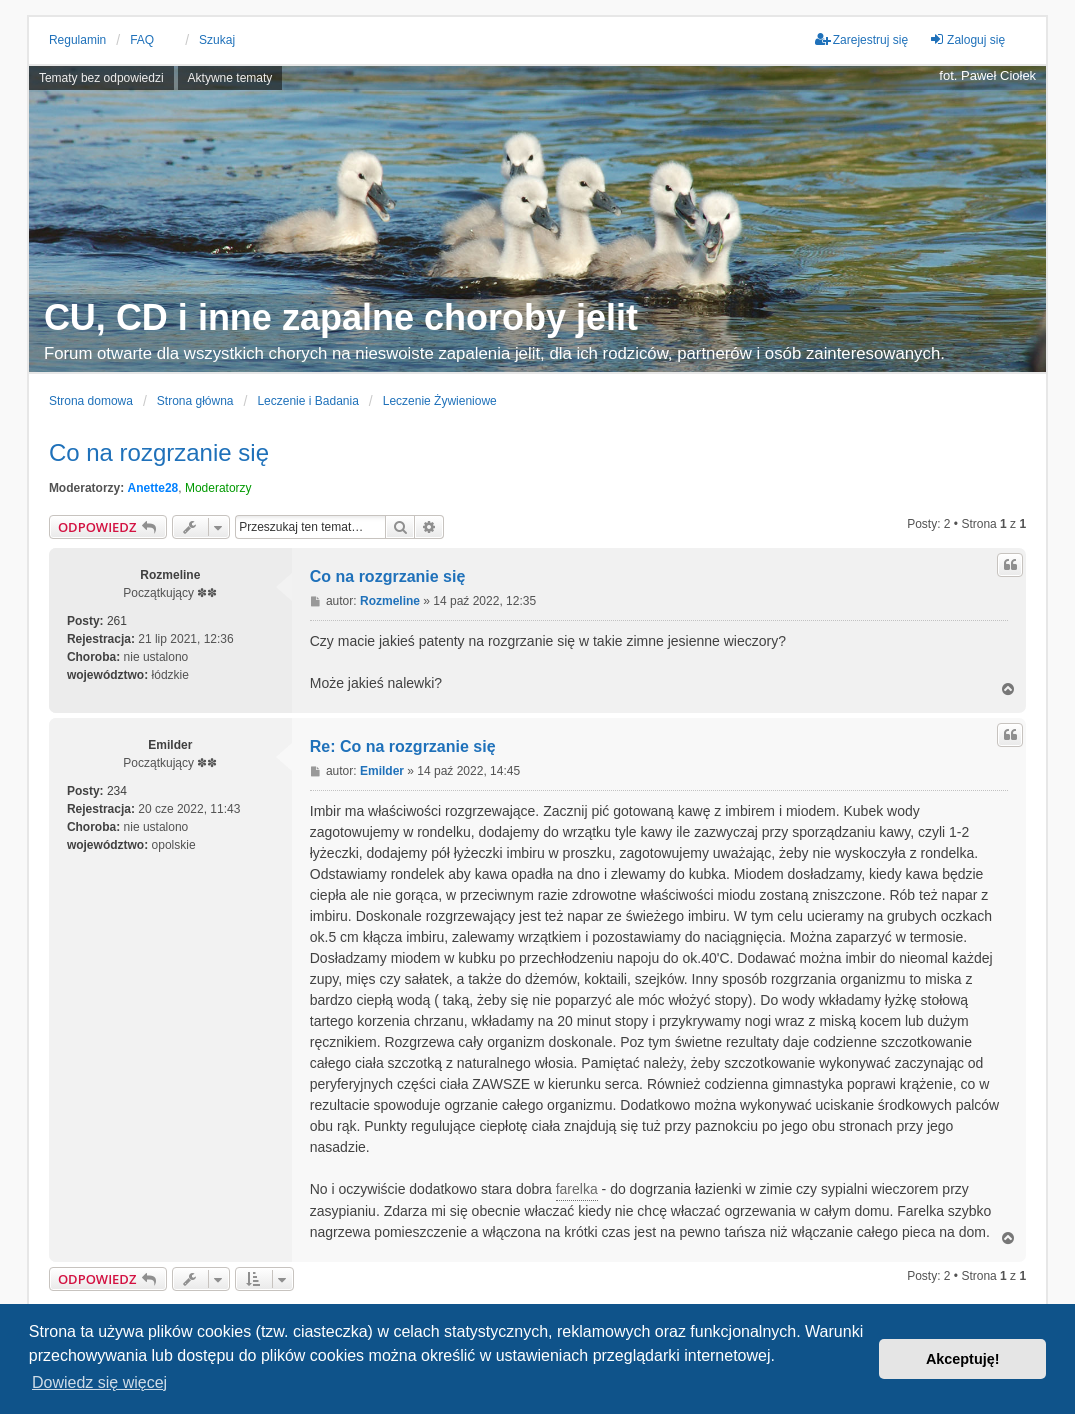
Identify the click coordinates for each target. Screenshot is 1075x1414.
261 (117, 621)
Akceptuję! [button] (963, 1359)
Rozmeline (170, 575)
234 (117, 791)
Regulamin (77, 40)
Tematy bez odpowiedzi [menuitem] (101, 78)
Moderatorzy (218, 488)
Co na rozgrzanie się (159, 452)
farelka (577, 1189)
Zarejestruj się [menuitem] (861, 39)
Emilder (170, 745)
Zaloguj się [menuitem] (967, 39)
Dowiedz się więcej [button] (99, 1382)
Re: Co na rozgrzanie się (403, 746)
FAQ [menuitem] (142, 40)
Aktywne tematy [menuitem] (230, 78)
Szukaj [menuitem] (217, 40)
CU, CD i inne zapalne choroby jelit (341, 317)
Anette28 (153, 488)
